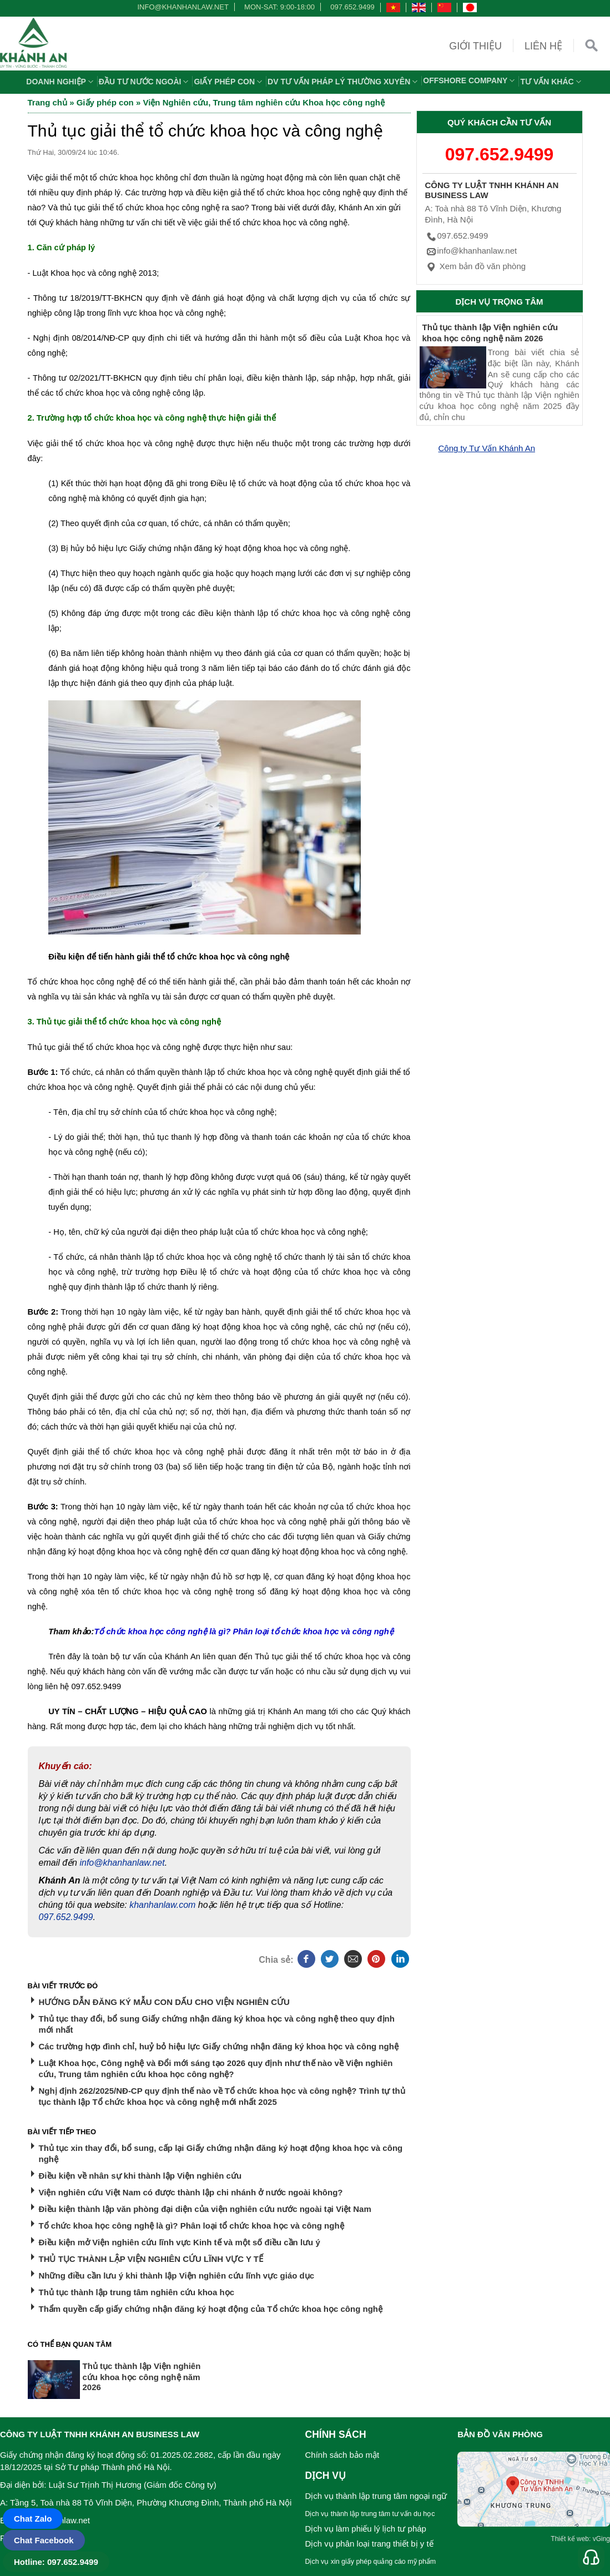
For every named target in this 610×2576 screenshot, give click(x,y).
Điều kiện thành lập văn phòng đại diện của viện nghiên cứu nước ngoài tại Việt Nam (205, 2209)
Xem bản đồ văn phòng (475, 266)
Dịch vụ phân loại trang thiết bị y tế (369, 2543)
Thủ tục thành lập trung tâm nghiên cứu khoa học (137, 2292)
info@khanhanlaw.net (181, 7)
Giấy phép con (229, 81)
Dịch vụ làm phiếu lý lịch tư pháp (365, 2528)
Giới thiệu (475, 46)
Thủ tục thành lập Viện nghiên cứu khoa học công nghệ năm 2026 (142, 2376)
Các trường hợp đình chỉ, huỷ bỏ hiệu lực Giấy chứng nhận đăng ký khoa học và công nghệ (219, 2046)
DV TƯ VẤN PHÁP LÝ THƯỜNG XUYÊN (344, 81)
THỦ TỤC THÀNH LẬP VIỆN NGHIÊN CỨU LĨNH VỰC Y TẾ (151, 2259)
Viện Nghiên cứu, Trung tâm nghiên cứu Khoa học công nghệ (264, 102)
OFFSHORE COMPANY (470, 80)
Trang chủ (48, 102)
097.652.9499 (352, 7)
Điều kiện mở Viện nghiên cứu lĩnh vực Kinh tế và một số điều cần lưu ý (179, 2242)
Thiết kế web (570, 2539)
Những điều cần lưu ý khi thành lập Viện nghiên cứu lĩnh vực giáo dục (177, 2275)
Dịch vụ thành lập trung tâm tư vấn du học (370, 2514)
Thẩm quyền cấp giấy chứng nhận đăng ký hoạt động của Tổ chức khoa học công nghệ (211, 2309)
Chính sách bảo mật (342, 2454)
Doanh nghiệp (61, 81)
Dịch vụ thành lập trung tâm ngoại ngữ (376, 2496)
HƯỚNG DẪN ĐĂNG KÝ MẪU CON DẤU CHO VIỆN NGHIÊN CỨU (164, 2002)
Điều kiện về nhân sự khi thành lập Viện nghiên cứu (140, 2175)
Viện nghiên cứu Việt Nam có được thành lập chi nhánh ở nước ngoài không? (191, 2192)
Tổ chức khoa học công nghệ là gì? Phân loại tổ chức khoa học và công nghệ (191, 2225)
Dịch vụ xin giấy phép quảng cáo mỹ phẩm (370, 2561)
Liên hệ (543, 46)
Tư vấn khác (551, 81)
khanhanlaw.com (162, 1905)
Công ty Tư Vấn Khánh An (487, 448)
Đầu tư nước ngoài (145, 81)
